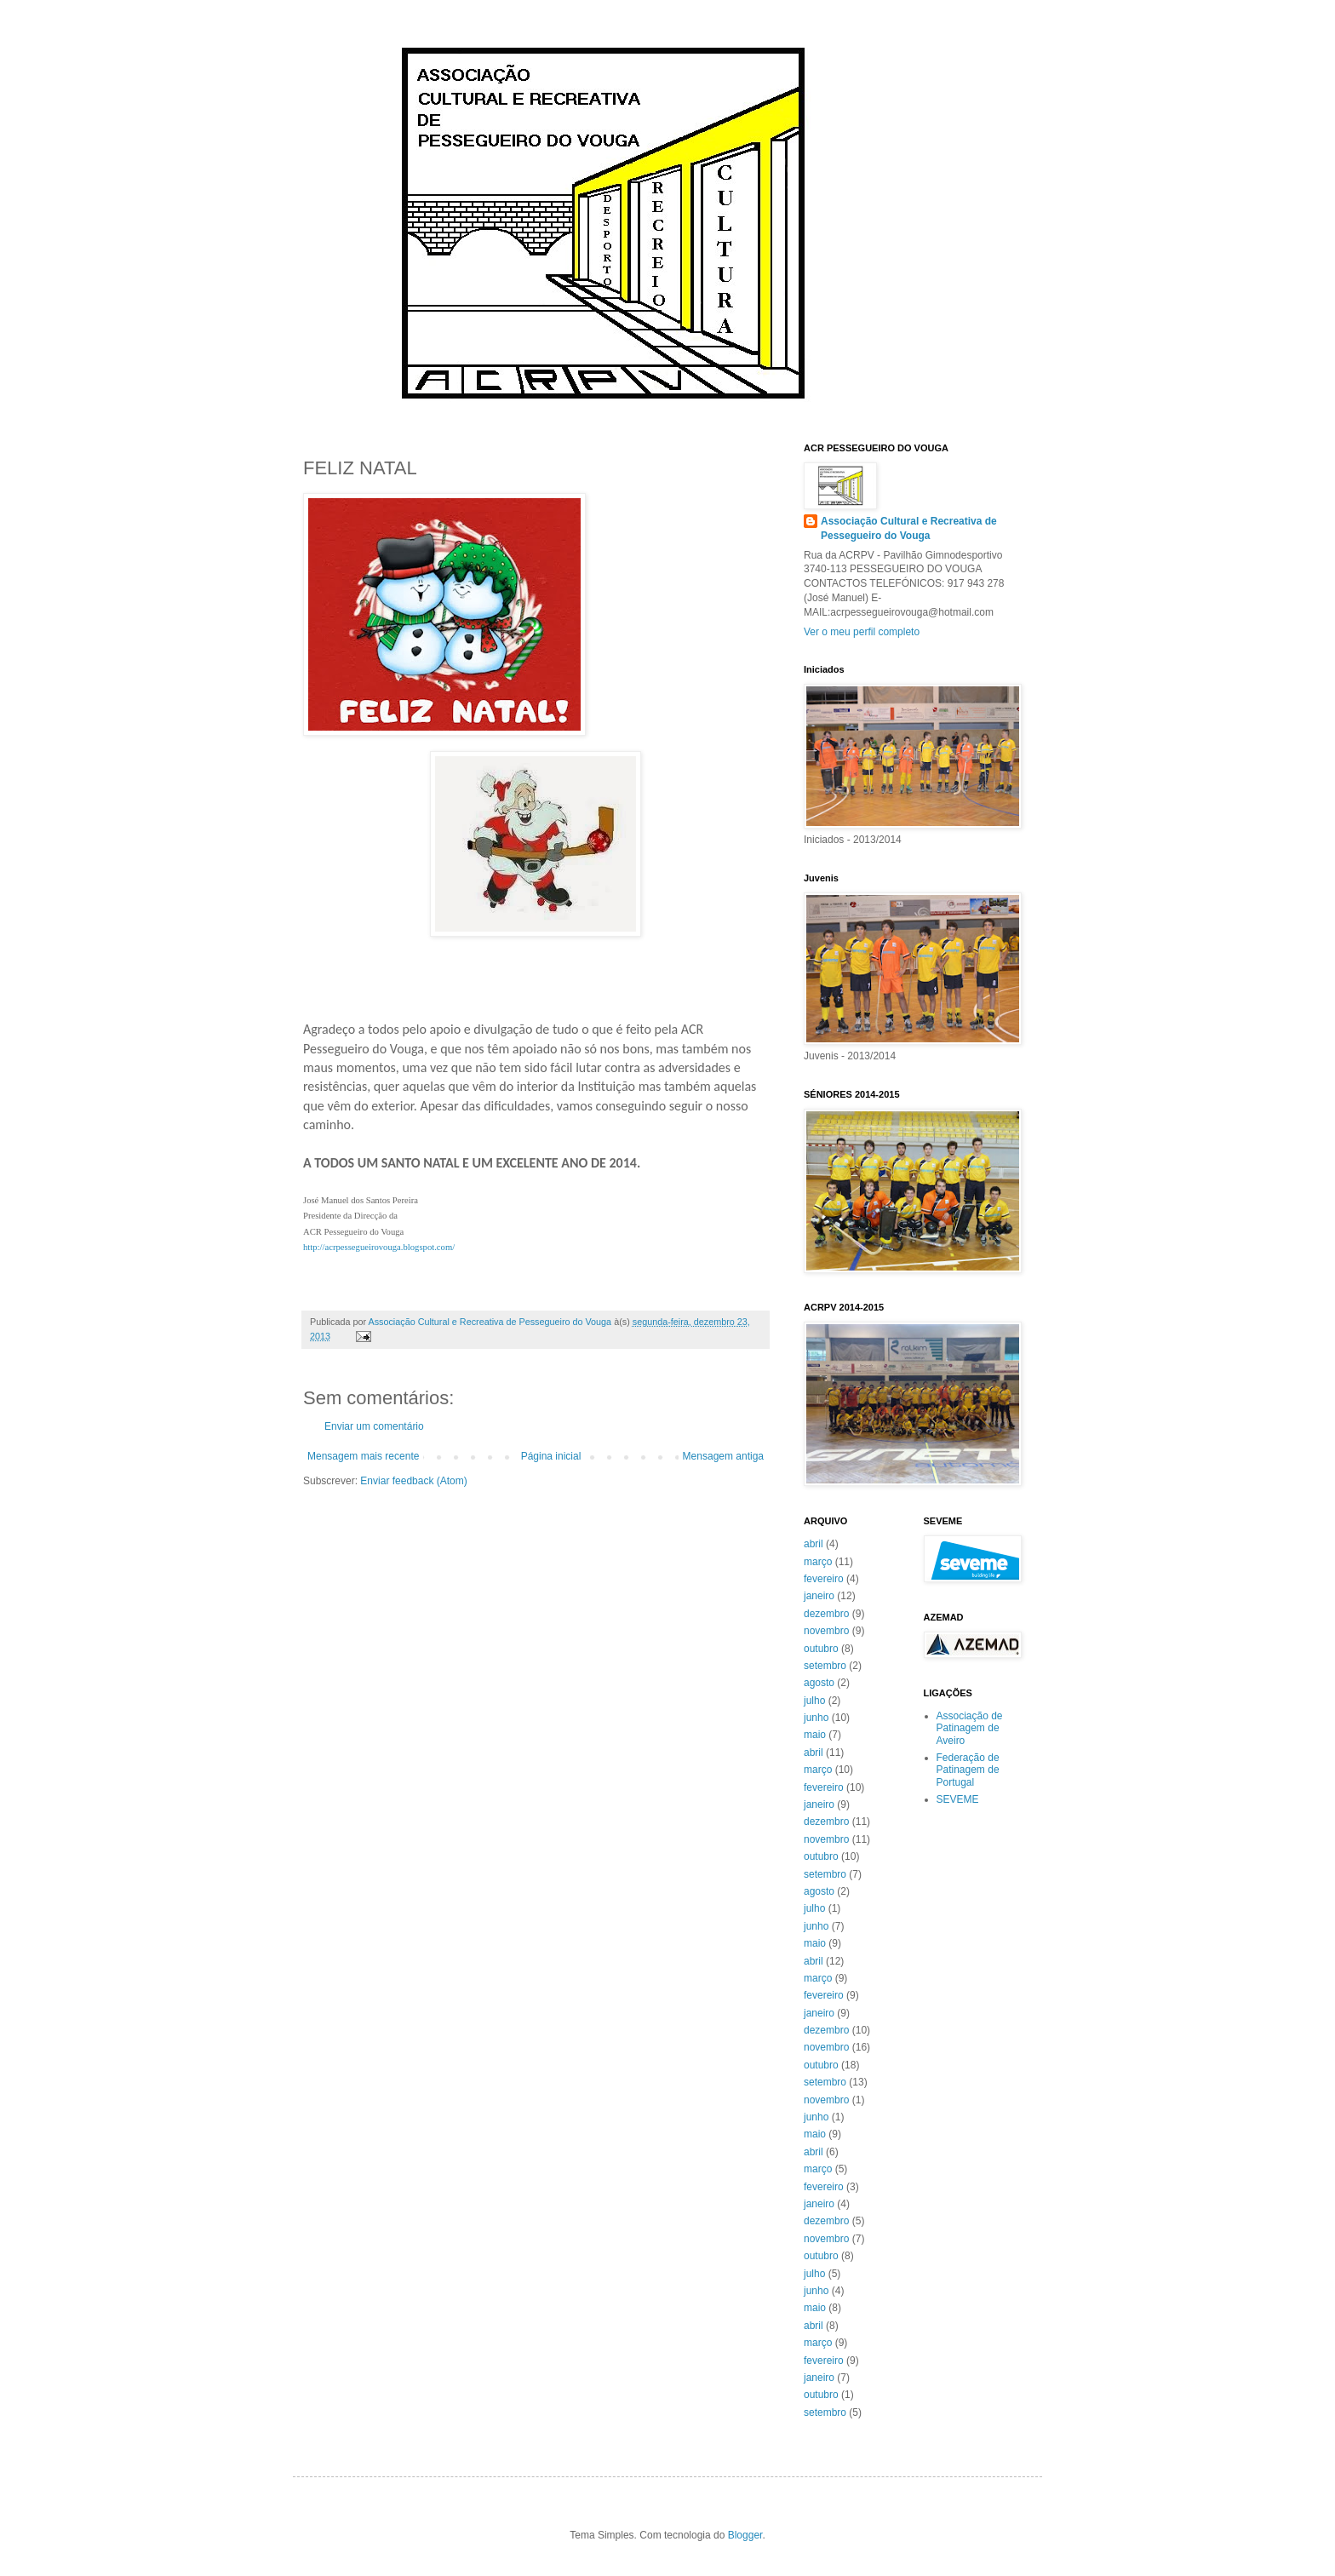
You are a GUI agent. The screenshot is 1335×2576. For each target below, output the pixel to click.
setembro (825, 1666)
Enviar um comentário (374, 1426)
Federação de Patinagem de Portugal (968, 1770)
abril (813, 1544)
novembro (826, 1631)
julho (814, 1701)
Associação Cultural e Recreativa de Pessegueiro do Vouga (909, 528)
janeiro (819, 1596)
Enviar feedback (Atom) (413, 1481)
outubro (821, 1649)
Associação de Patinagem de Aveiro (970, 1728)
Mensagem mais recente (363, 1456)
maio (815, 1735)
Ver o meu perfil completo (862, 632)
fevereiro (824, 1579)
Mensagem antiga (723, 1456)
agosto (819, 1683)
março (818, 1562)
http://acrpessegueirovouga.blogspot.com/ (379, 1247)
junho (816, 1718)
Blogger (745, 2535)
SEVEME (958, 1799)
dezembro (826, 1614)
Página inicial (551, 1456)
